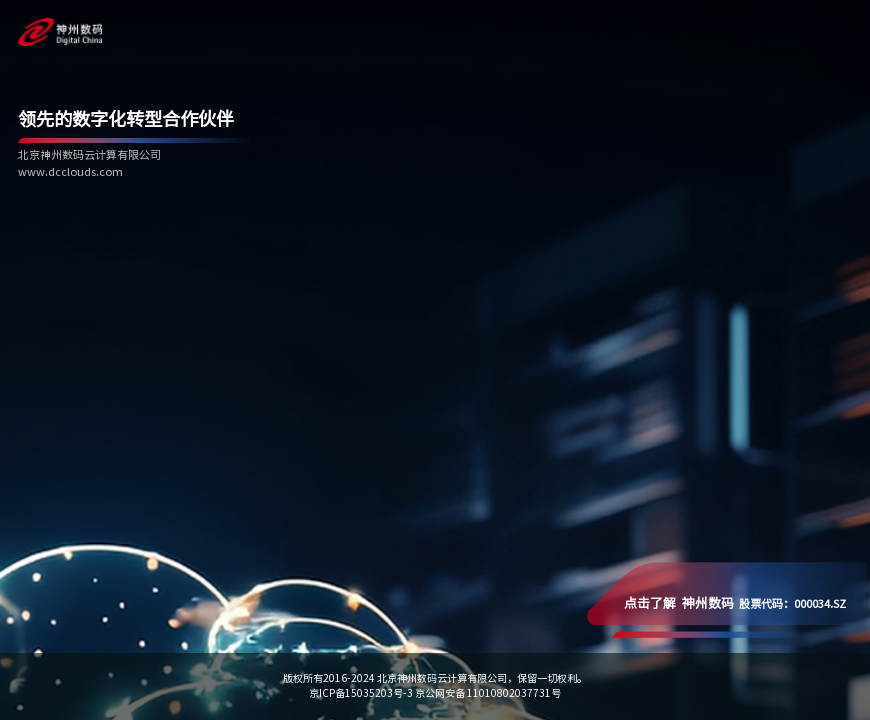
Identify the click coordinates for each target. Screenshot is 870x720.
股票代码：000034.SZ (735, 603)
